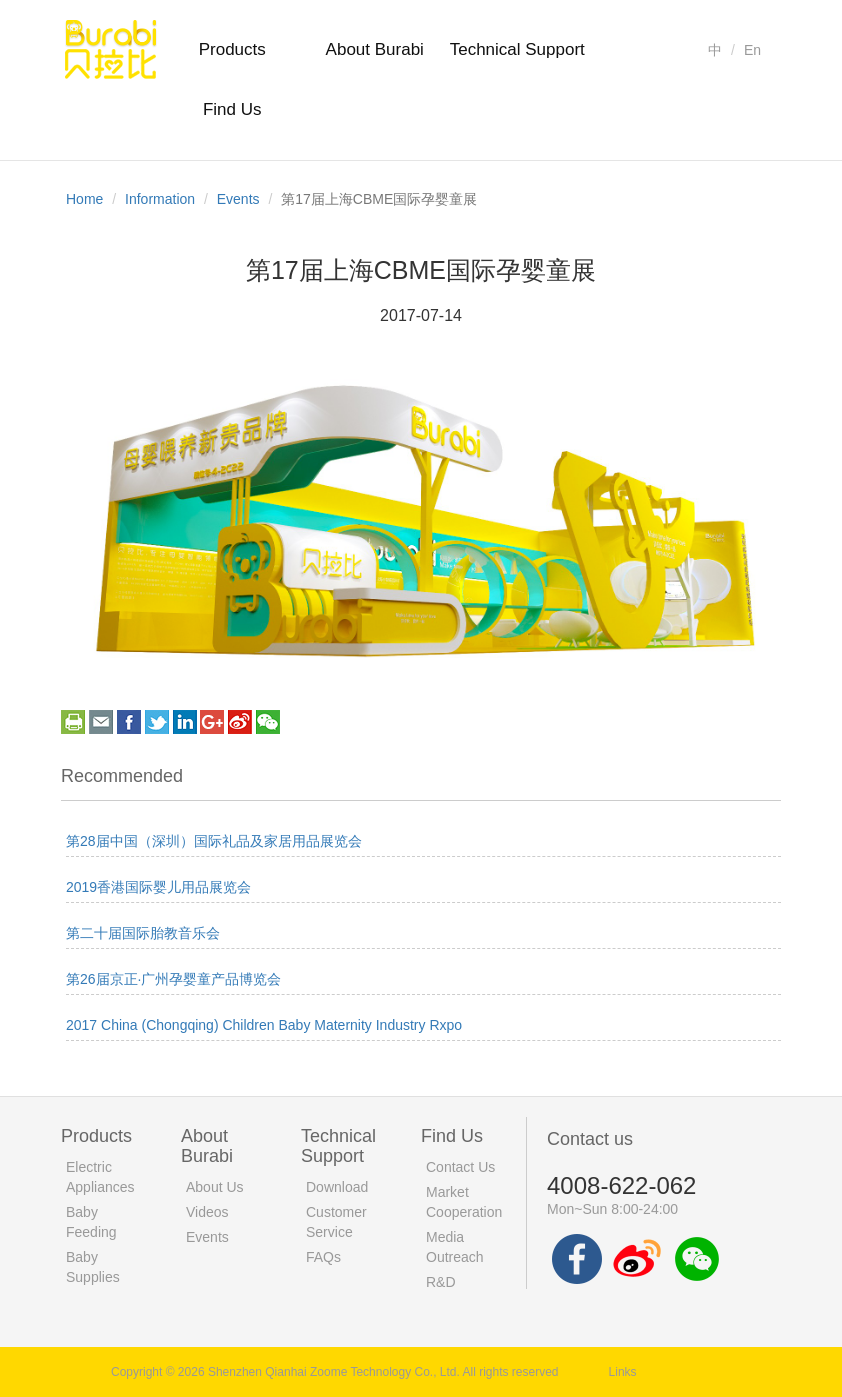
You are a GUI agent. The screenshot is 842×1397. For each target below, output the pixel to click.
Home (84, 199)
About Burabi (375, 49)
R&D (441, 1282)
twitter (157, 722)
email (101, 722)
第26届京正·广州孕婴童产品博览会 (173, 979)
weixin (268, 722)
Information (160, 199)
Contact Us (460, 1167)
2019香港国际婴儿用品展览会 (158, 887)
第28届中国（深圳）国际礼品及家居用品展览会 (214, 841)
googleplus (212, 722)
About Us (215, 1187)
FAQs (323, 1257)
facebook (129, 722)
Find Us (232, 109)
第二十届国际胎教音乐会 (143, 933)
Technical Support (517, 49)
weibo (240, 722)
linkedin (185, 722)
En (752, 50)
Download (337, 1187)
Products (232, 49)
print (73, 722)
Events (238, 199)
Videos (207, 1212)
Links (623, 1372)
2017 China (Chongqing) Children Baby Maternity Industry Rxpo (264, 1025)
